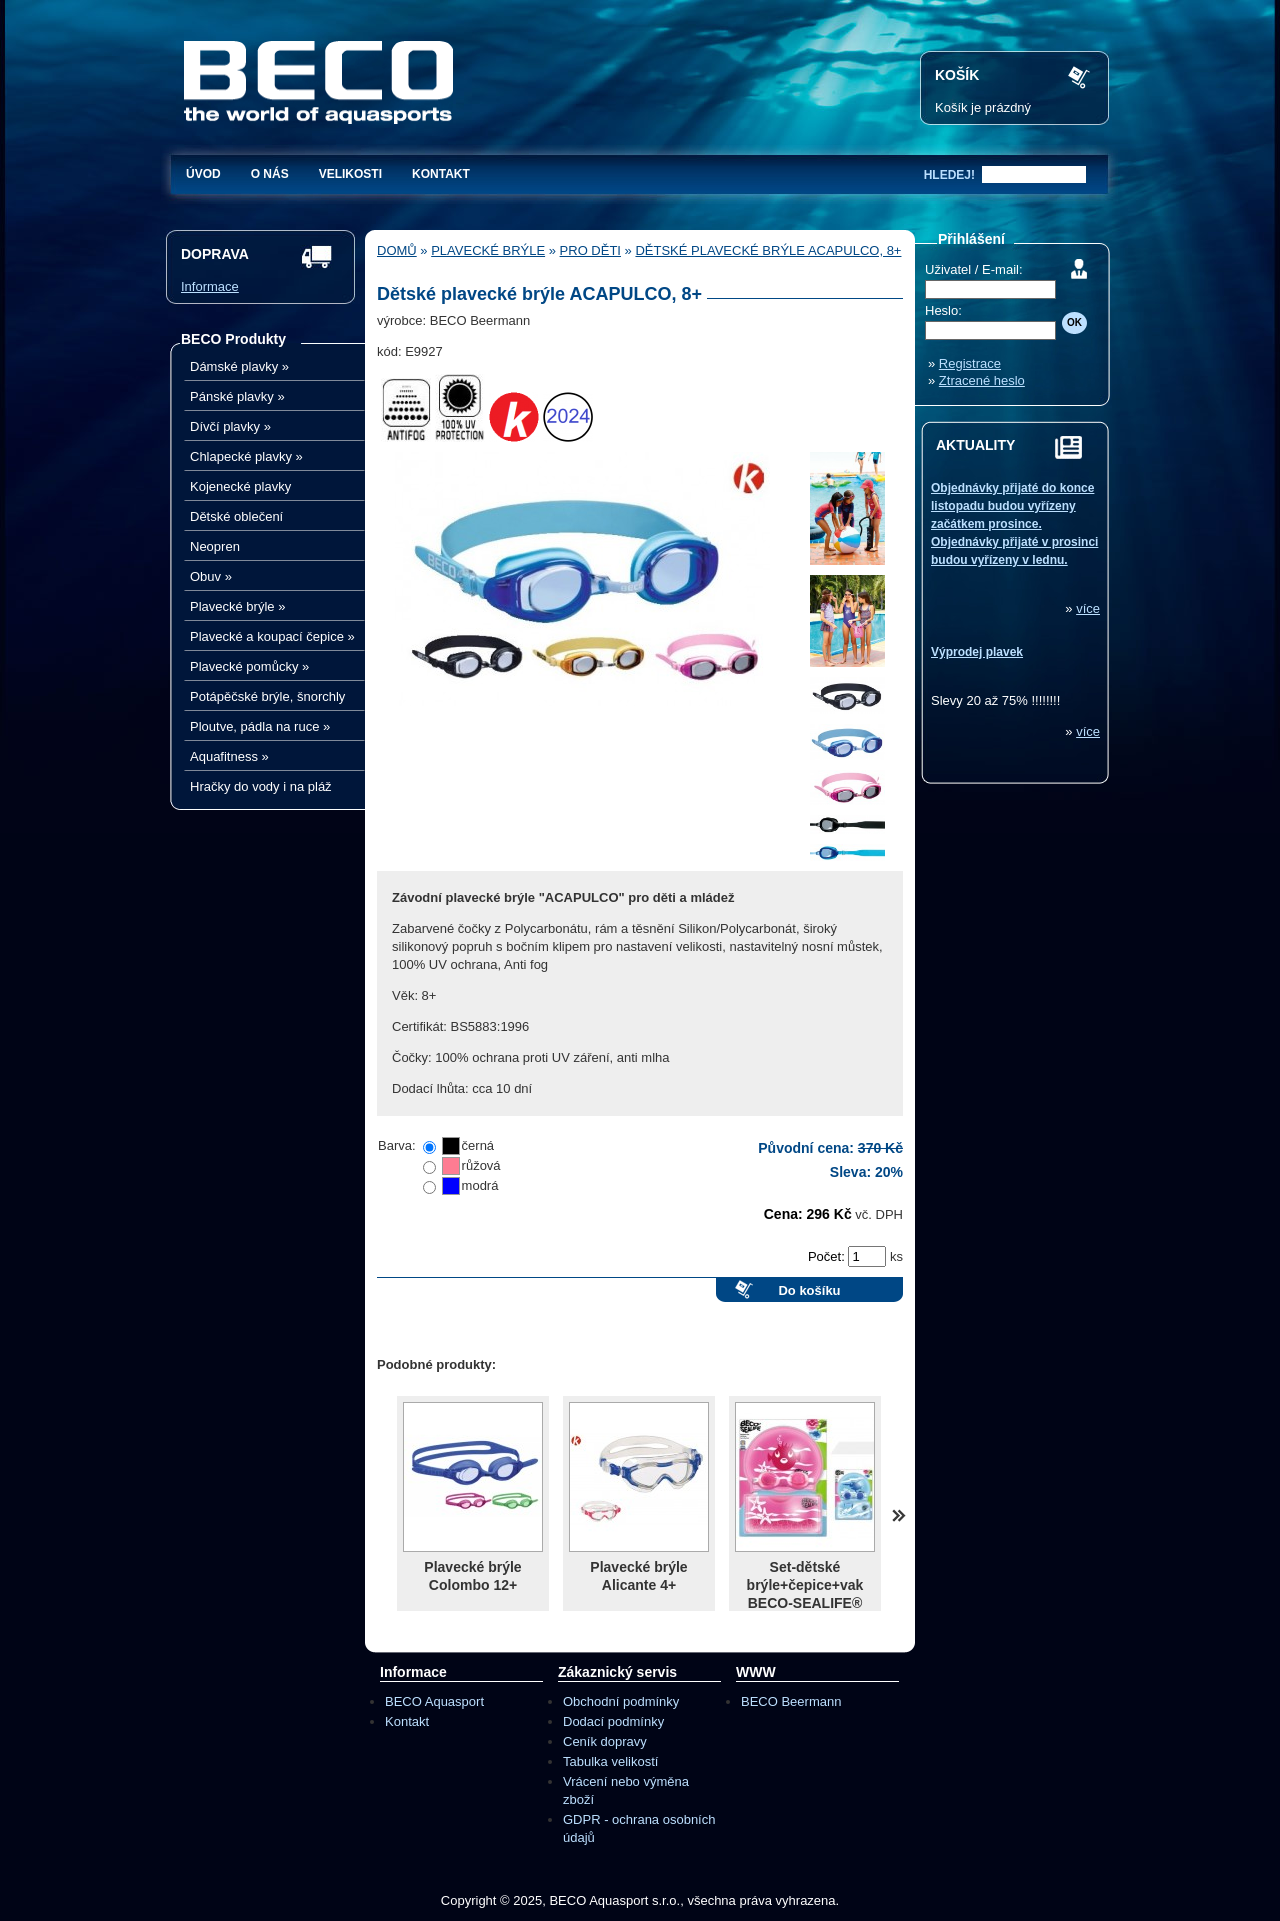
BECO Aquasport (434, 1701)
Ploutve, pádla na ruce (260, 726)
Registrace (970, 363)
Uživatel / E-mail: (974, 269)
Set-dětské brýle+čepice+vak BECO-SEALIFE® (805, 1585)
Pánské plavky (237, 396)
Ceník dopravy (605, 1741)
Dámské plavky (239, 366)
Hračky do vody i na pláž (261, 786)
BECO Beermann (791, 1701)
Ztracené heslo (982, 380)
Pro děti (590, 250)
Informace (210, 286)
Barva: (397, 1145)
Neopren (215, 546)
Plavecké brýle (237, 606)
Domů (397, 250)
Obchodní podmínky (621, 1701)
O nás (270, 174)
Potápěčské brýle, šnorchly (267, 696)
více (1088, 608)
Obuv (211, 576)
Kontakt (441, 174)
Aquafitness (229, 756)
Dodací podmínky (613, 1721)
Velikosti (350, 174)
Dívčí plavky (230, 426)
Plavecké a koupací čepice (272, 636)
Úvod (203, 174)
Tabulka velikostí (610, 1761)
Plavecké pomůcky (249, 666)
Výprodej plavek (977, 652)
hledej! (949, 175)
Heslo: (943, 310)
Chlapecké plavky (246, 456)
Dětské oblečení (236, 516)
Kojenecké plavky (240, 486)
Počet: (828, 1256)
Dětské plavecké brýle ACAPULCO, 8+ (768, 250)
